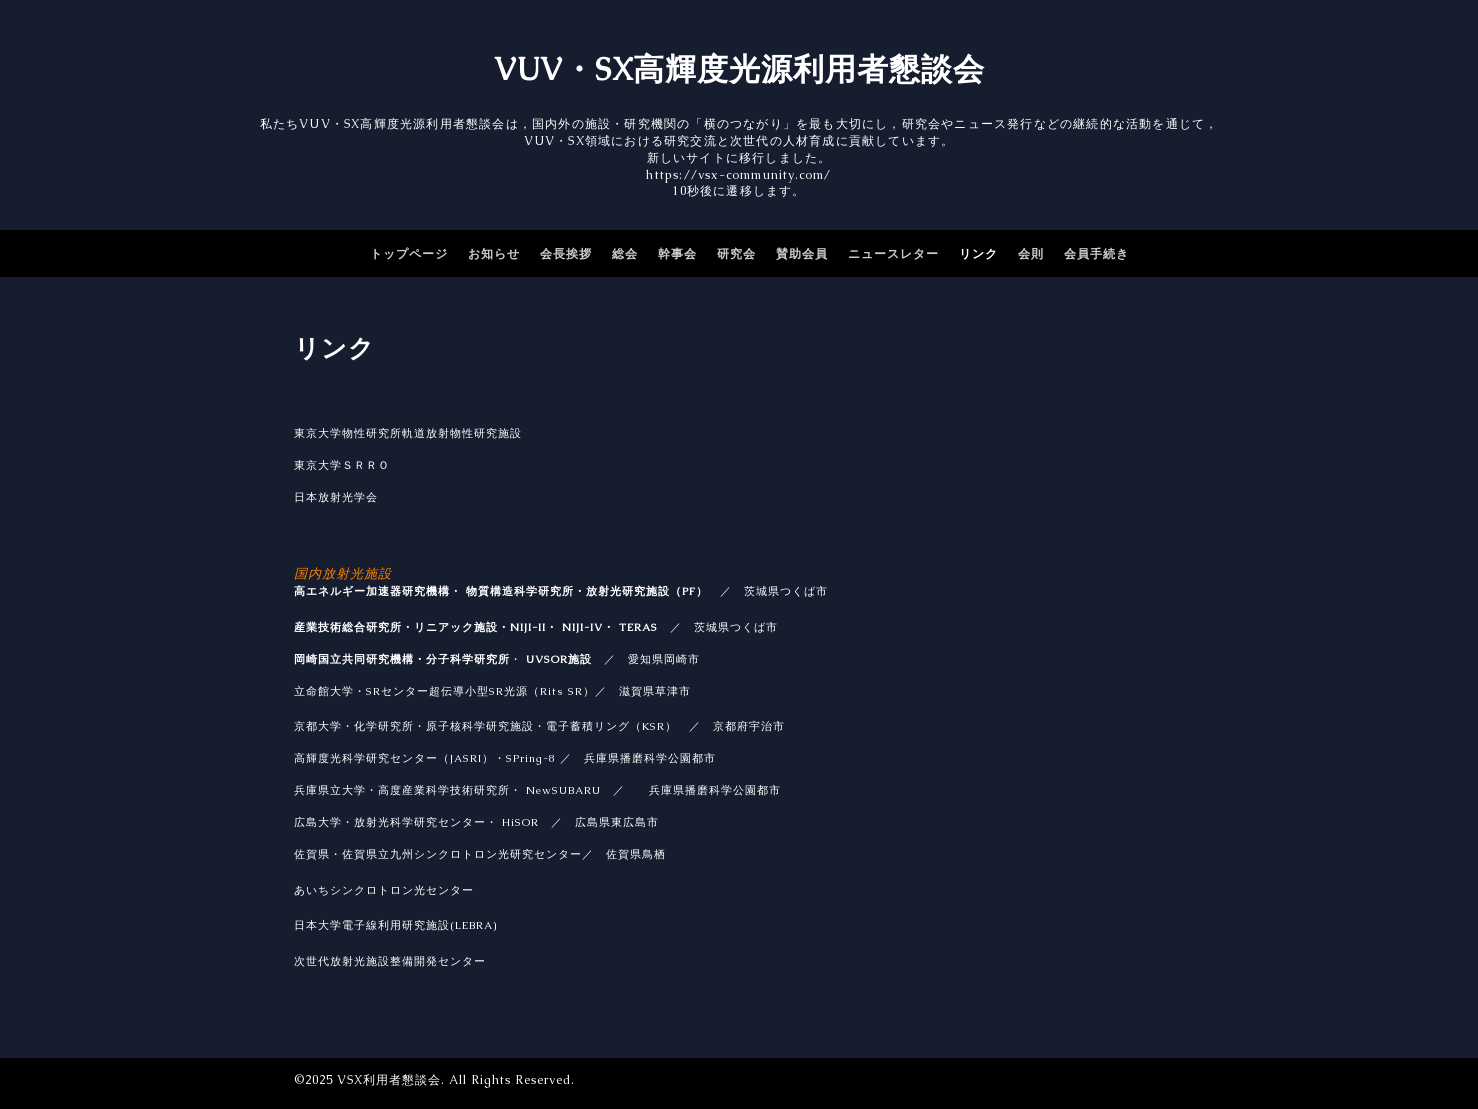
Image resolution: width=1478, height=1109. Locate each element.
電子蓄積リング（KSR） (611, 726)
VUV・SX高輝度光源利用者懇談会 (739, 69)
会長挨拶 (566, 254)
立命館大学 (324, 691)
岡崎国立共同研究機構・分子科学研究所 (402, 659)
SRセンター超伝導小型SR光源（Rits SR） (480, 691)
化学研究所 (384, 726)
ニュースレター (893, 254)
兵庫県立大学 (330, 790)
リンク (978, 254)
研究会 (736, 254)
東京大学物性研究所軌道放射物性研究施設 (408, 433)
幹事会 (677, 254)
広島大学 (318, 822)
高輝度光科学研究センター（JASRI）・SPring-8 (425, 758)
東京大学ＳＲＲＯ (342, 465)
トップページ (409, 254)
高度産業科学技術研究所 (444, 790)
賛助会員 (802, 254)
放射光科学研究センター (420, 822)
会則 (1031, 254)
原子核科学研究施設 (480, 726)
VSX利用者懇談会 (389, 1080)
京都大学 (318, 726)
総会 (625, 254)
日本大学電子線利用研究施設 (396, 925)
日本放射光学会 (336, 497)
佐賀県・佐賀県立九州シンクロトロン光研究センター (438, 854)
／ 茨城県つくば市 (718, 627)
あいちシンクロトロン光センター (384, 890)
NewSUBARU (563, 790)
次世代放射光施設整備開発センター (390, 961)
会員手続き (1096, 254)
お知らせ (494, 254)
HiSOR (520, 822)
